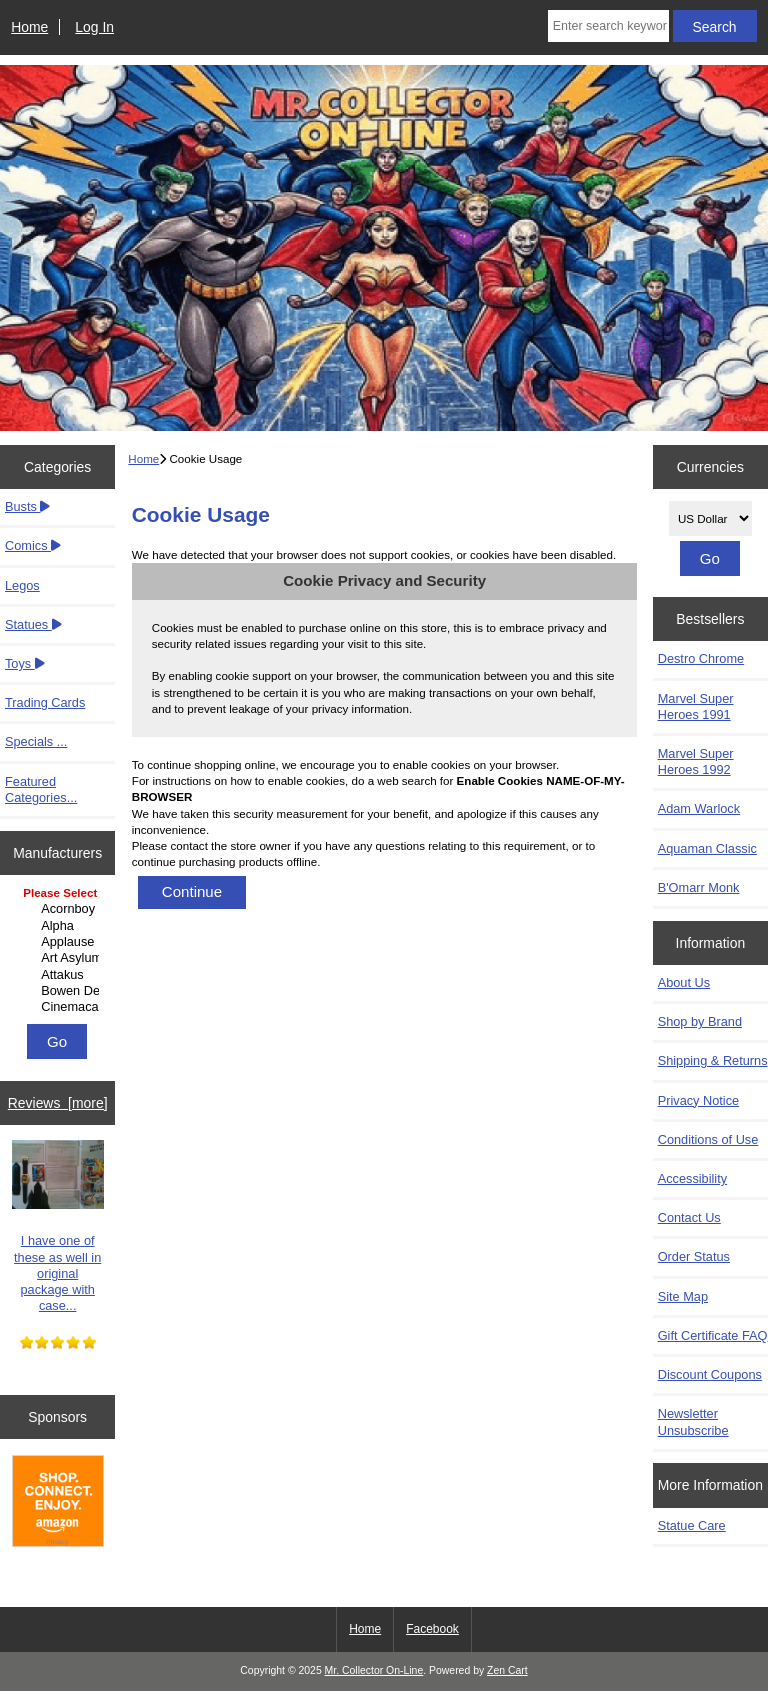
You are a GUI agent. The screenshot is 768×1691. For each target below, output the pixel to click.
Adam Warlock (699, 808)
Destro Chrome (701, 658)
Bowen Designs (60, 991)
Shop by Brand (700, 1021)
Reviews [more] (58, 1103)
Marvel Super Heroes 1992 (696, 761)
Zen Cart (507, 1670)
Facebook (432, 1629)
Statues (33, 624)
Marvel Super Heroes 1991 (696, 706)
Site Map (683, 1296)
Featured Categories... (41, 789)
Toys (25, 663)
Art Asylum (60, 958)
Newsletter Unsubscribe (693, 1421)
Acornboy (60, 909)
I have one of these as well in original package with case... (58, 1226)
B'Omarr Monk (699, 887)
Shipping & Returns (713, 1060)
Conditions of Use (708, 1139)
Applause (60, 942)
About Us (684, 982)
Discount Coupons (710, 1374)
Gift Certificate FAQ (713, 1335)
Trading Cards (45, 702)
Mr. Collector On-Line (374, 1670)
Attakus (60, 975)
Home (29, 27)
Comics (33, 545)
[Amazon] (58, 1503)
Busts (27, 506)
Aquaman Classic (707, 848)
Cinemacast (60, 1007)
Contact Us (689, 1217)
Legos (22, 585)
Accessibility (692, 1178)
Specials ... (36, 741)
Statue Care (692, 1525)
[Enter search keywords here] (608, 26)
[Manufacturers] (57, 951)
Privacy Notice (698, 1100)
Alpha (60, 926)
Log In (94, 27)
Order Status (694, 1256)
